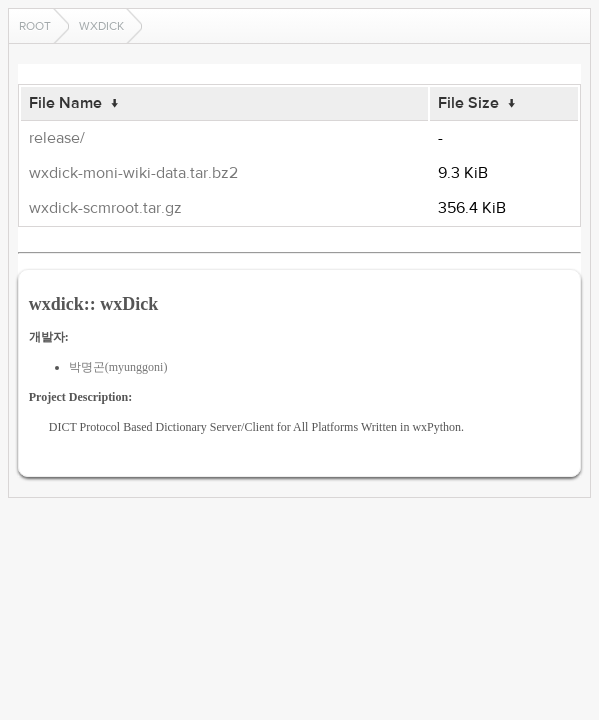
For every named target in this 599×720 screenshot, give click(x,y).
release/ (57, 138)
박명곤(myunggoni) (118, 367)
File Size (468, 103)
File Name (65, 103)
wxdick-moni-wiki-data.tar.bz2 (133, 173)
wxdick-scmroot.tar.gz (105, 208)
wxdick (101, 26)
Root (35, 26)
